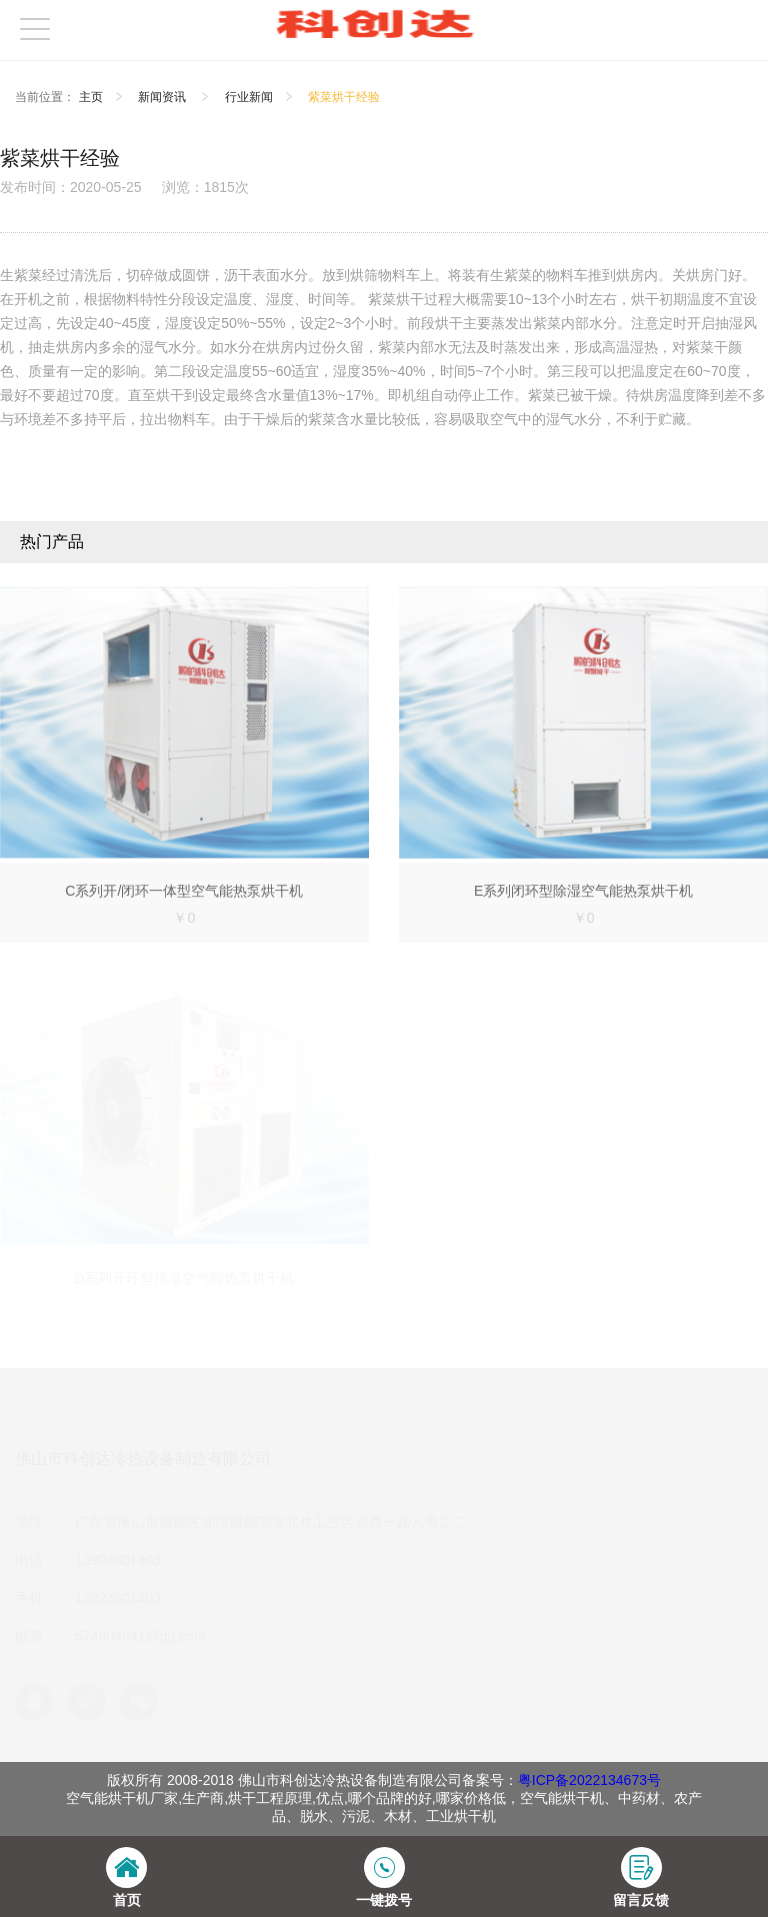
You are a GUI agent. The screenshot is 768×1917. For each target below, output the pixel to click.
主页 (91, 97)
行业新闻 (249, 97)
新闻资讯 (163, 97)
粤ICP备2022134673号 (589, 1780)
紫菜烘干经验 (344, 97)
